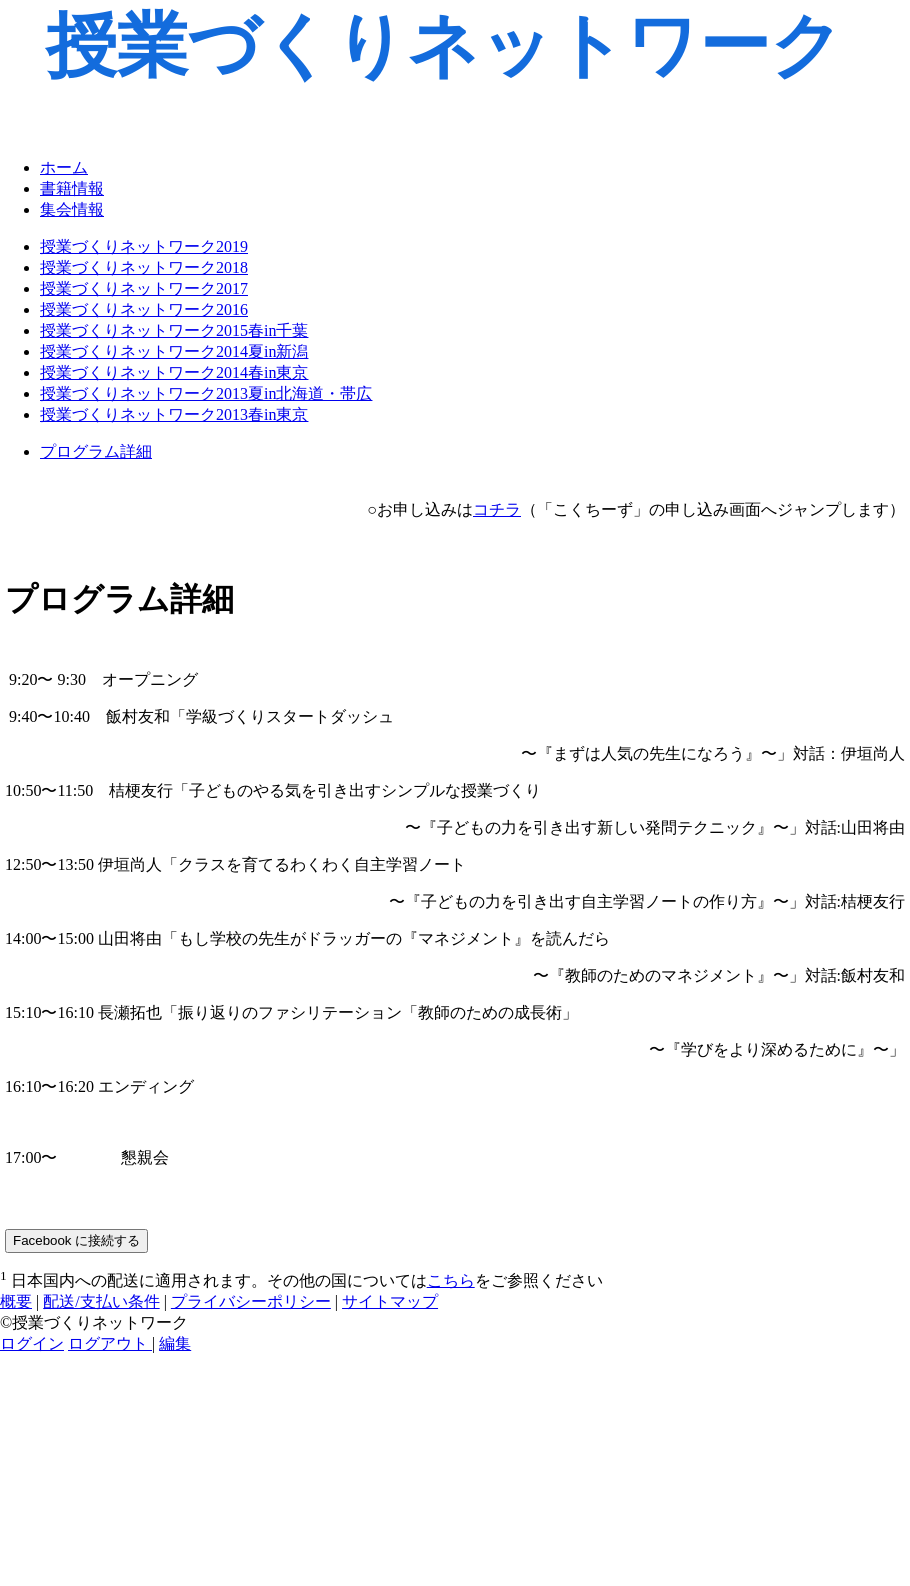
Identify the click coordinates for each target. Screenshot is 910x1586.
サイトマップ (390, 1301)
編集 (175, 1343)
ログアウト (110, 1343)
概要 (16, 1301)
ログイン (32, 1343)
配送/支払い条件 (101, 1301)
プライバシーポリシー (251, 1301)
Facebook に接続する (76, 1240)
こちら (451, 1280)
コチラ (497, 509)
